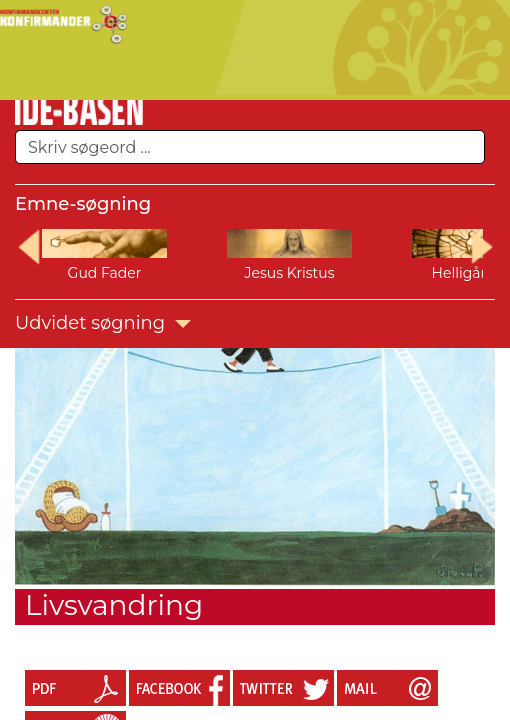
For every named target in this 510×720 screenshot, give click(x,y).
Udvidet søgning (103, 323)
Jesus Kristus (289, 273)
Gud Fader (105, 273)
